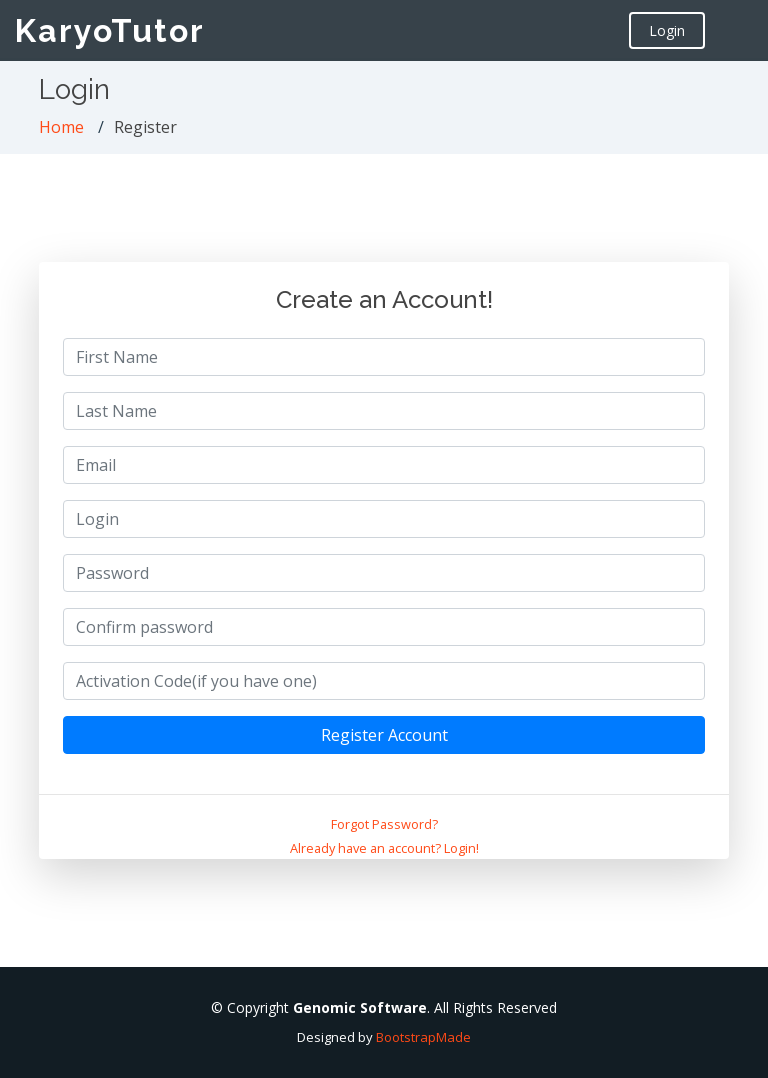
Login (667, 30)
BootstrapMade (423, 1037)
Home (61, 127)
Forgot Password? (384, 824)
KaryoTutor (110, 30)
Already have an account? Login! (384, 848)
